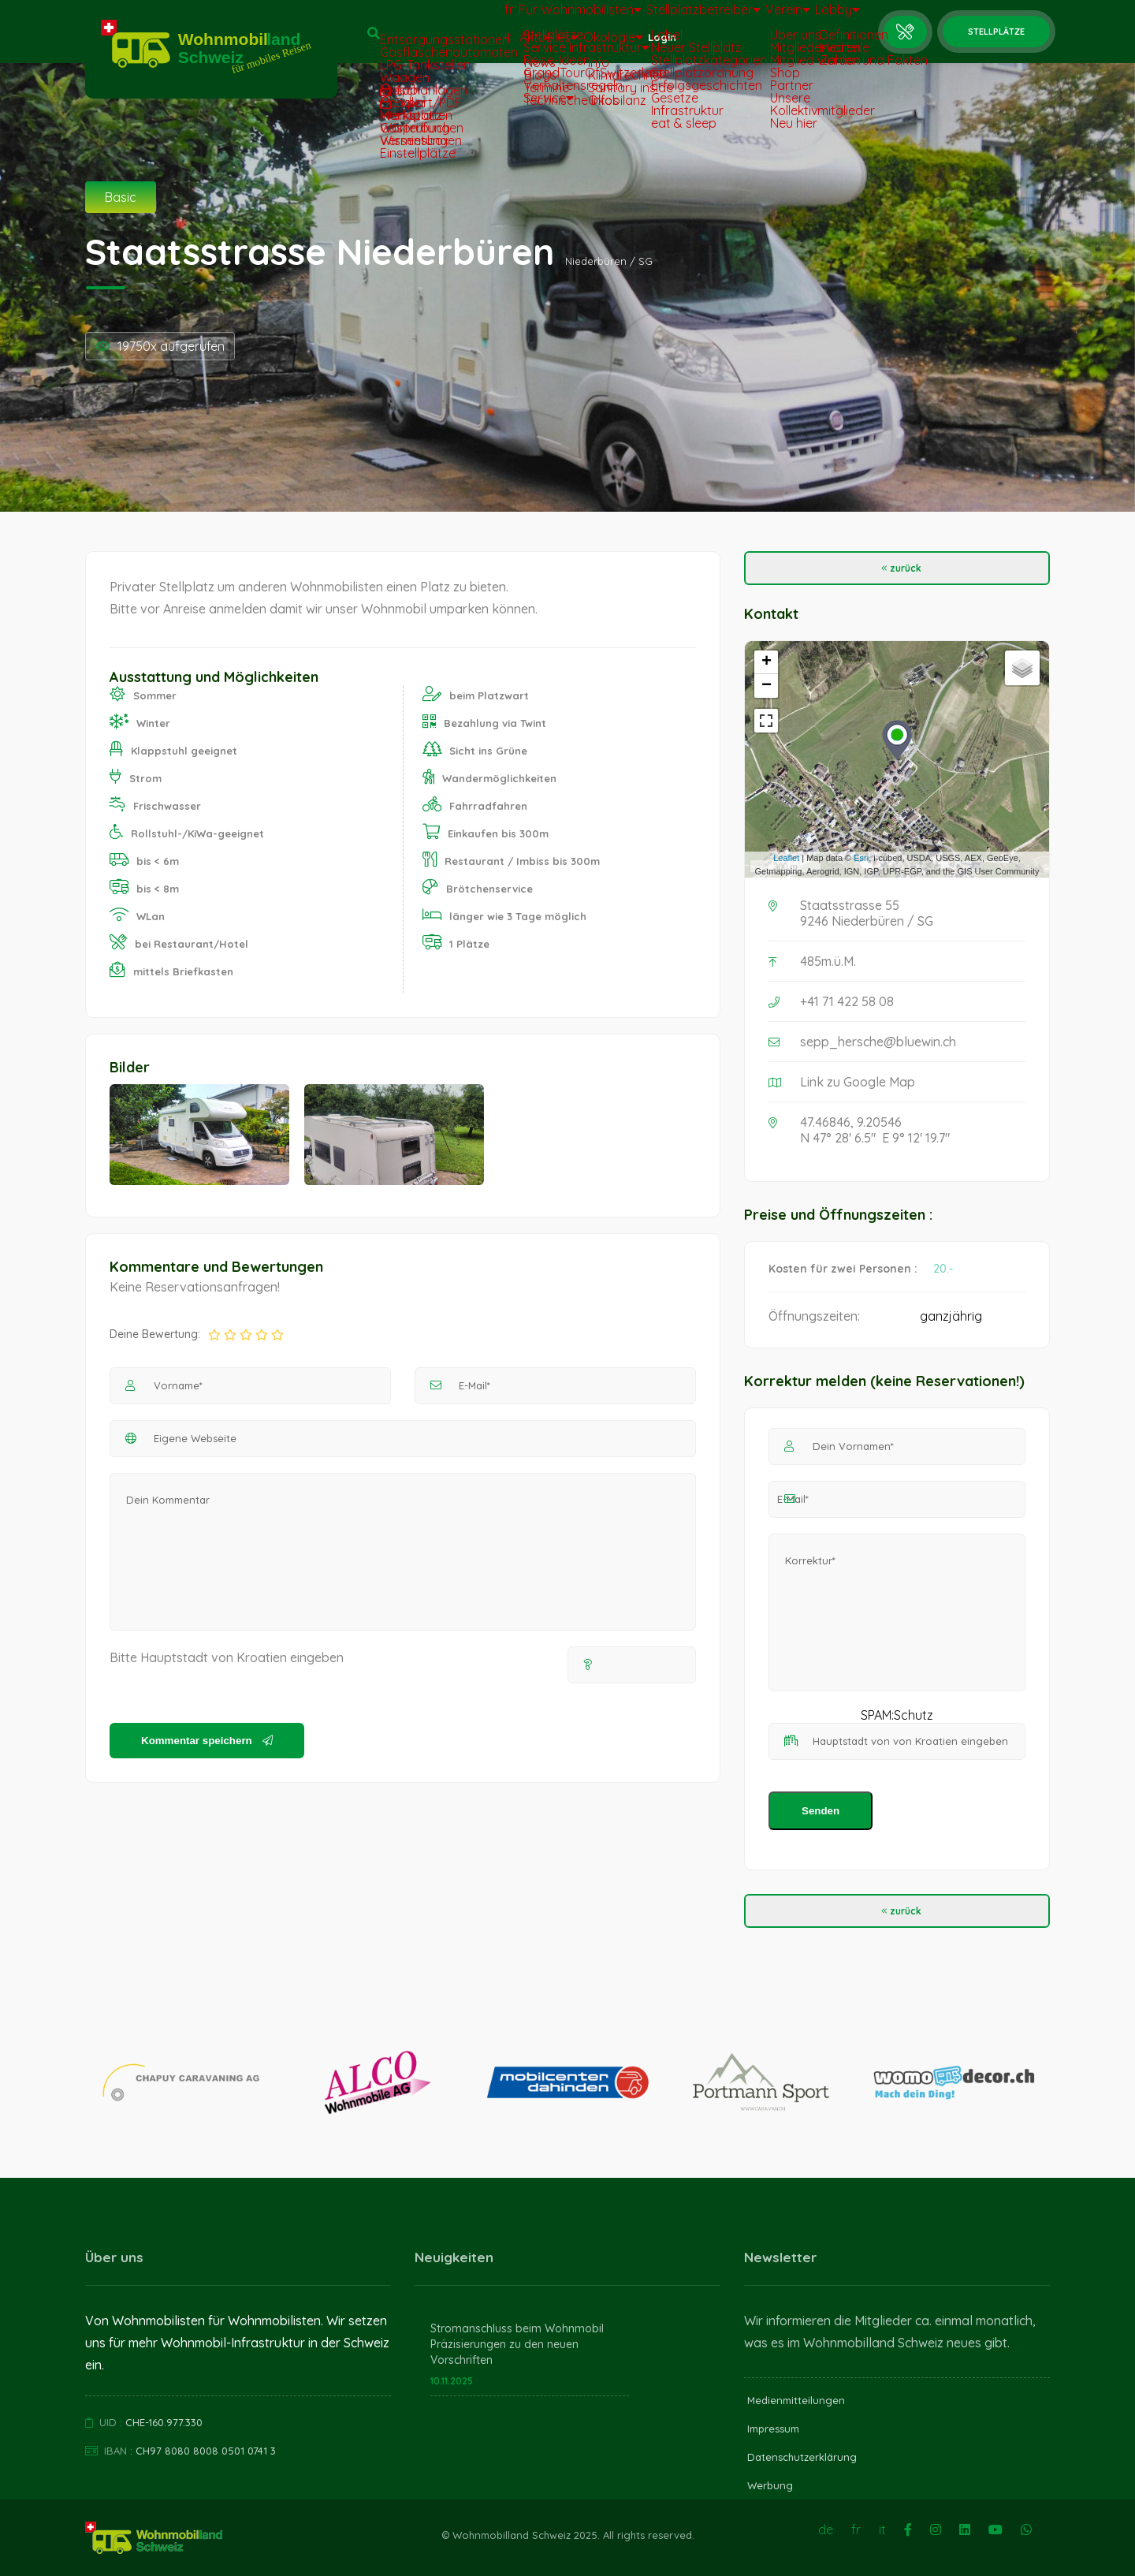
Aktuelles (506, 45)
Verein (765, 17)
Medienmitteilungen (796, 2400)
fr (452, 17)
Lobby (830, 17)
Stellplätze (996, 31)
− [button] (766, 686)
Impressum (773, 2428)
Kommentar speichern (207, 1741)
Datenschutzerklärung (802, 2457)
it (450, 45)
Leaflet (786, 858)
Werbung (770, 2485)
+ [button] (766, 662)
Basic (120, 197)
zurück (897, 568)
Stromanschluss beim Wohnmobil (517, 2328)
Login (648, 45)
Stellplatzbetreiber (667, 17)
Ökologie (584, 45)
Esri (861, 858)
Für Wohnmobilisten (533, 17)
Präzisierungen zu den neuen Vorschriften (504, 2352)
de (825, 2529)
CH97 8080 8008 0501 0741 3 (206, 2450)
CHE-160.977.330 (164, 2422)
